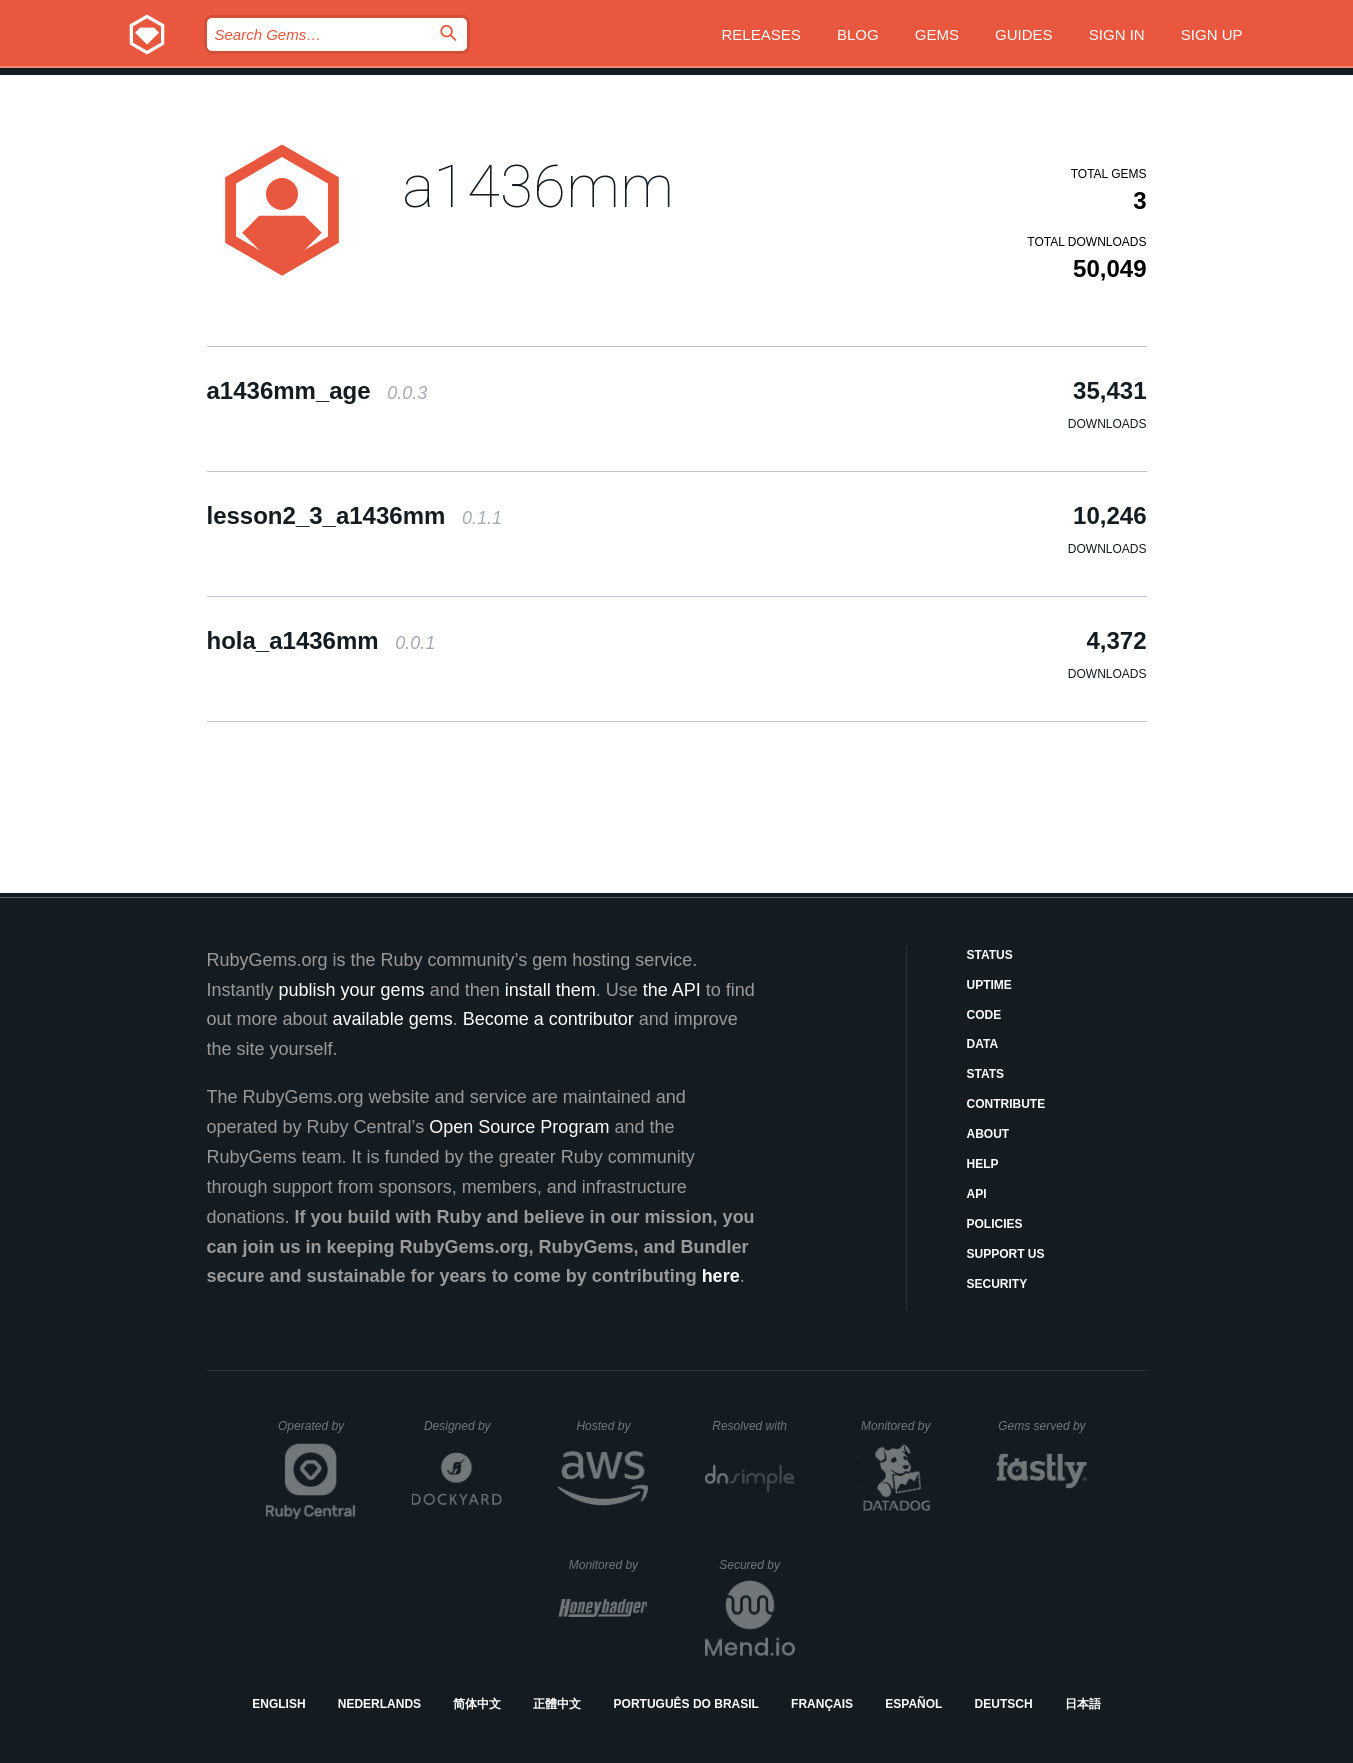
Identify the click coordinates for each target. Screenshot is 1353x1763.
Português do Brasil (686, 1704)
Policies (995, 1224)
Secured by (756, 1565)
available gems (393, 1019)
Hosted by (612, 1426)
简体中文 (477, 1704)
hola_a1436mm (321, 640)
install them (550, 990)
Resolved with (753, 1426)
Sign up (1212, 34)
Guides (1024, 34)
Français (822, 1704)
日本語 (1083, 1704)
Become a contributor (548, 1019)
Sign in (1117, 34)
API (977, 1194)
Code (984, 1015)
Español (913, 1704)
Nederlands (379, 1704)
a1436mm (538, 186)
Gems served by (1042, 1426)
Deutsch (1004, 1704)
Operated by (317, 1433)
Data (983, 1044)
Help (983, 1164)
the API (672, 990)
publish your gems (352, 990)
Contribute (1006, 1104)
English (278, 1704)
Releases (761, 34)
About (988, 1134)
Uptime (989, 985)
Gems (937, 34)
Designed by (463, 1426)
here (721, 1276)
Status (990, 955)
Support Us (1006, 1254)
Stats (986, 1074)
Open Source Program (519, 1127)
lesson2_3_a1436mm (355, 515)
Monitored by (901, 1426)
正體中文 (557, 1704)
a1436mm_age (317, 390)
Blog (858, 34)
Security (997, 1284)
